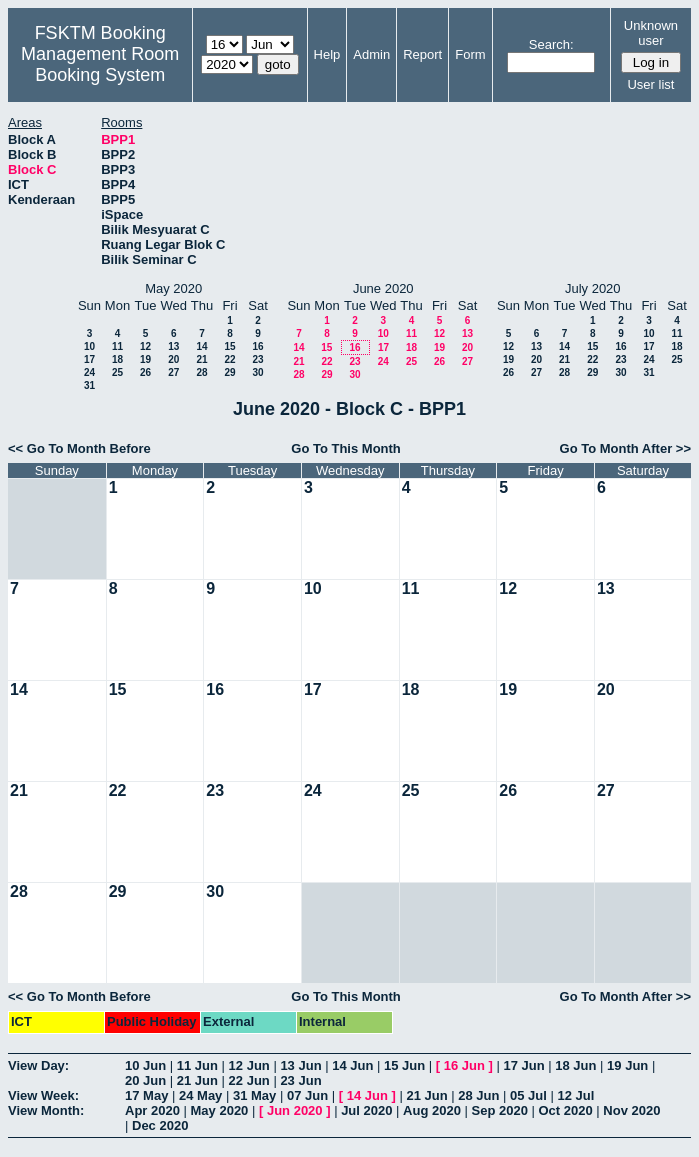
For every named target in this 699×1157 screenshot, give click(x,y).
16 (257, 346)
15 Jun (404, 1065)
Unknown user (651, 33)
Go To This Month (346, 448)
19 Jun (627, 1065)
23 (257, 359)
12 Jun (249, 1065)
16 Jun (464, 1065)
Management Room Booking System (100, 64)
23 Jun (300, 1080)
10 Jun (145, 1065)
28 (201, 372)
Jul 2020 (366, 1110)
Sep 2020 (500, 1110)
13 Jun (300, 1065)
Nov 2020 (631, 1110)
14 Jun (352, 1065)
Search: (551, 44)
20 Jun (145, 1080)
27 (173, 372)
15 (229, 346)
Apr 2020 (152, 1110)
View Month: (46, 1110)
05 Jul (528, 1095)
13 (173, 346)
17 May (146, 1095)
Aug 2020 (432, 1110)
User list (650, 84)
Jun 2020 (295, 1110)
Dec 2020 (160, 1125)
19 (145, 359)
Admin (371, 54)
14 (201, 346)
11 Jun (197, 1065)
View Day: (38, 1065)
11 (117, 346)
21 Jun (197, 1080)
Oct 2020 (565, 1110)
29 (229, 372)
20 (173, 359)
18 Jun (575, 1065)
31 (89, 385)
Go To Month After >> (625, 448)
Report (422, 54)
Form (470, 54)
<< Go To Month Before (79, 448)
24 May (200, 1095)
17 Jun (523, 1065)
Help (327, 54)
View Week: (43, 1095)
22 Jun (249, 1080)
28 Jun (478, 1095)
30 (257, 372)
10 (89, 346)
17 (89, 359)
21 (201, 359)
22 (229, 359)
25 (117, 372)
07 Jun (307, 1095)
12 (145, 346)
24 (89, 372)
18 (117, 359)
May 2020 (220, 1110)
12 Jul (576, 1095)
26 (145, 372)
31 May (254, 1095)
